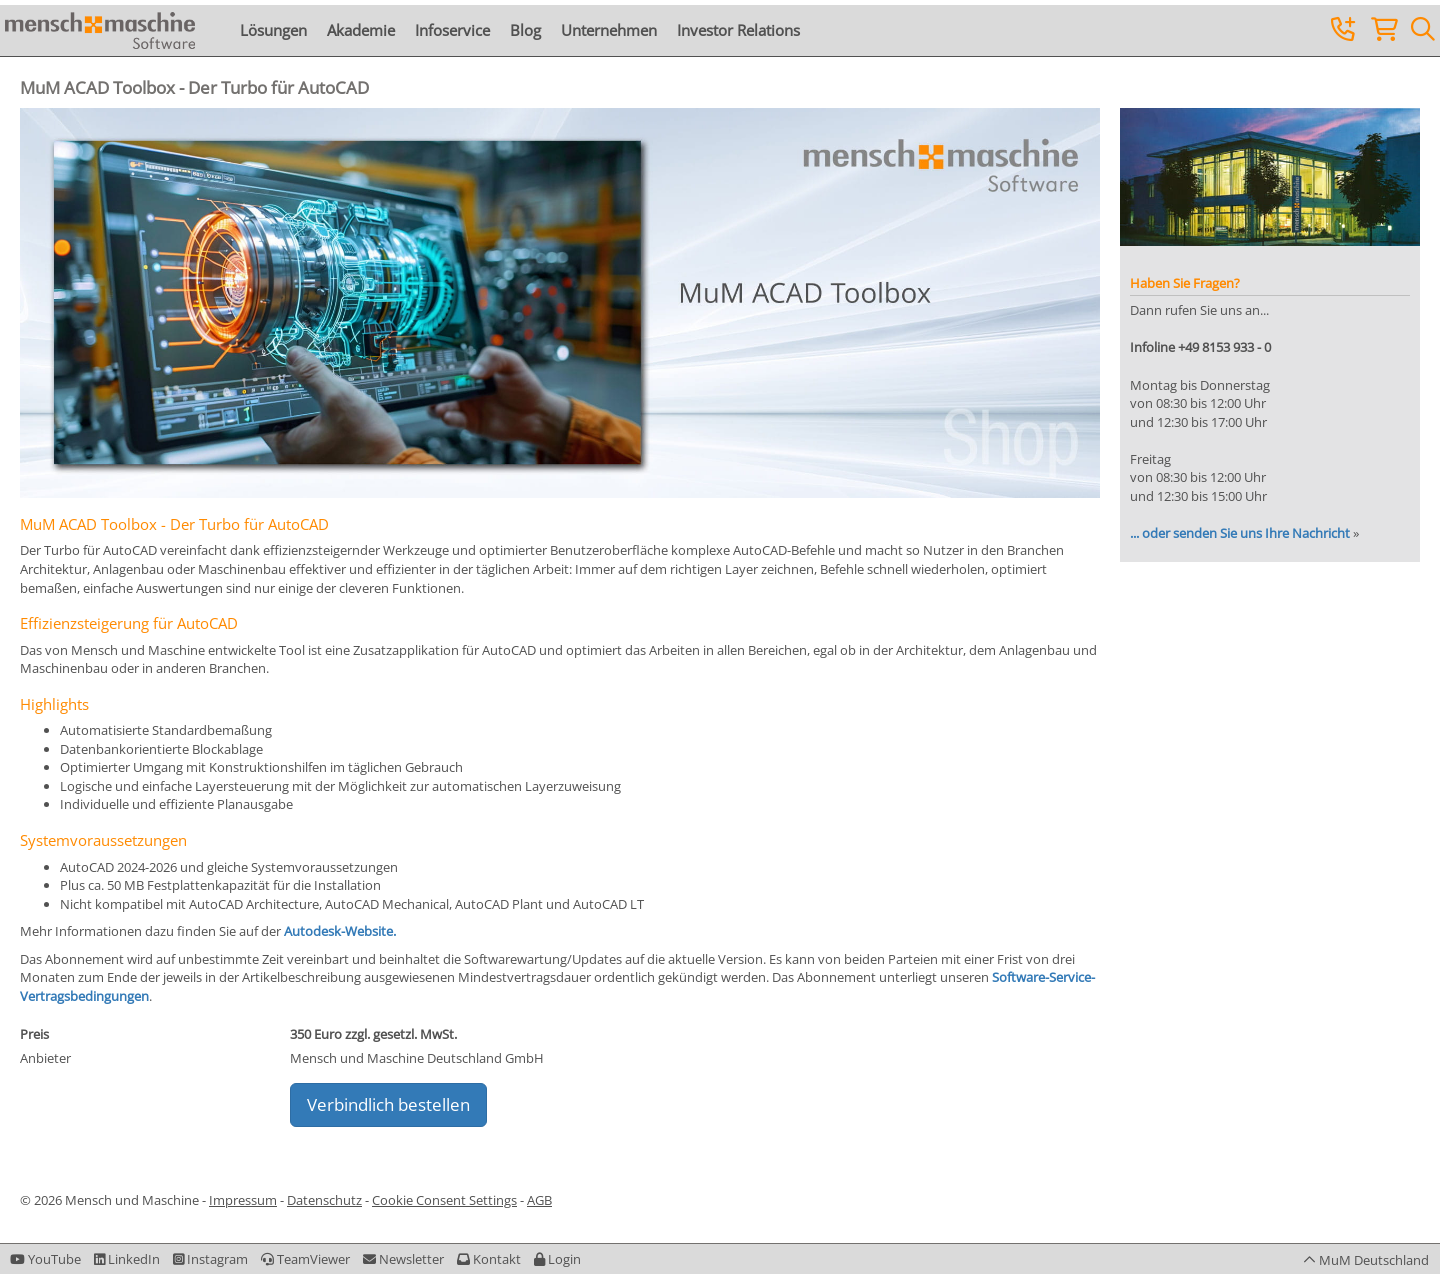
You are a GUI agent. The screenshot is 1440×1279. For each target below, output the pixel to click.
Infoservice (452, 30)
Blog (525, 30)
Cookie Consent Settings (444, 1200)
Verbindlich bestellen (388, 1104)
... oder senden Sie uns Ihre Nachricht (1240, 533)
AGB (539, 1200)
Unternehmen (609, 30)
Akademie (361, 30)
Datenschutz (324, 1200)
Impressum (243, 1200)
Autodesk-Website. (340, 931)
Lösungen (273, 30)
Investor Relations (738, 30)
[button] (557, 1259)
